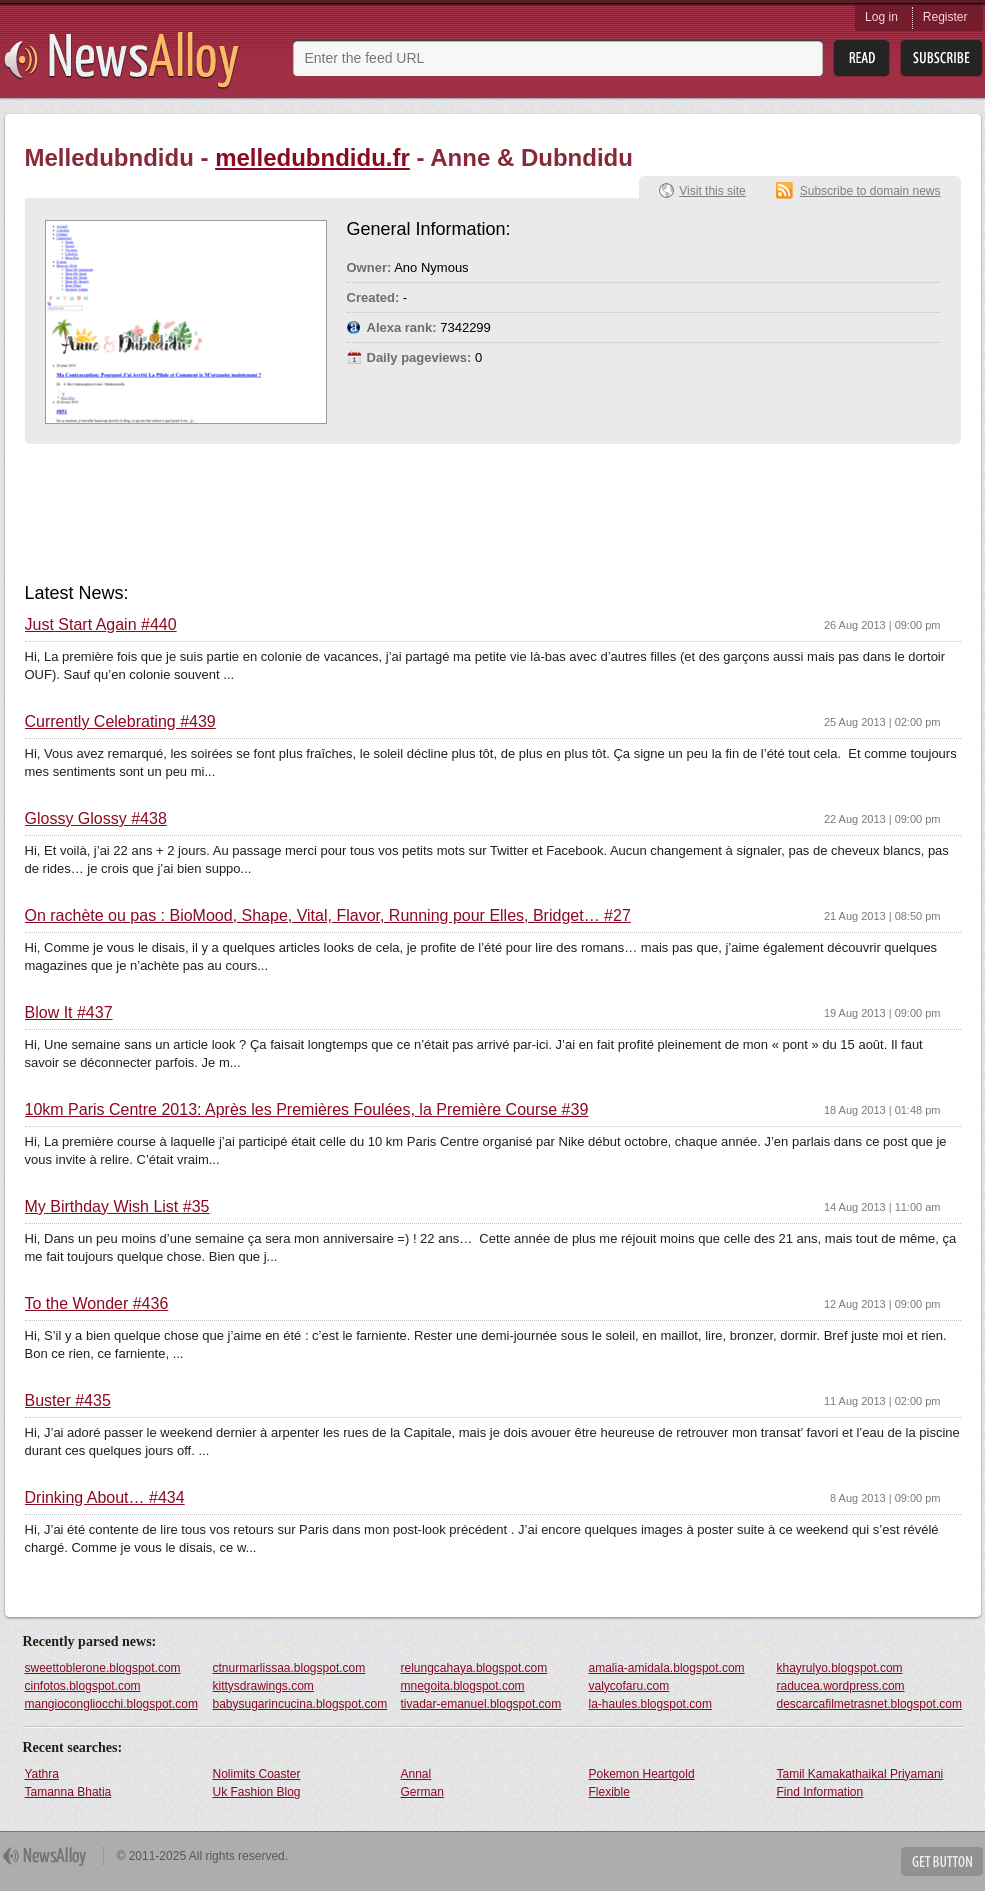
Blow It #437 (69, 1013)
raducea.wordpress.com (841, 1686)
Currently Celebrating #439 (120, 722)
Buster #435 (68, 1401)
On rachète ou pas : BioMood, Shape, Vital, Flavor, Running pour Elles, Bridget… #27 (328, 916)
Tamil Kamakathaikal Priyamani (860, 1774)
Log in (881, 17)
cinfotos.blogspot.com (83, 1686)
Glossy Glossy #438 (96, 819)
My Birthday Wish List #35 (117, 1207)
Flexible (609, 1792)
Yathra (42, 1774)
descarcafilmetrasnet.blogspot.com (869, 1704)
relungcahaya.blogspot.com (474, 1668)
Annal (416, 1774)
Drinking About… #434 (105, 1498)
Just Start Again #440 (101, 625)
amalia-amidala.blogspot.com (667, 1668)
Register (945, 17)
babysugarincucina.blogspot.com (300, 1704)
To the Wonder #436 (97, 1304)
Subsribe (941, 58)
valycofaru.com (629, 1686)
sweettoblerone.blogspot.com (103, 1668)
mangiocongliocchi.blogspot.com (111, 1704)
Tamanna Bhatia (68, 1792)
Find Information (820, 1792)
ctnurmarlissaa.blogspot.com (289, 1668)
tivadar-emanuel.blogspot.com (481, 1704)
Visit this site (712, 191)
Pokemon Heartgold (642, 1774)
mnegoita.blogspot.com (463, 1686)
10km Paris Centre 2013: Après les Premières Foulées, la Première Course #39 (307, 1110)
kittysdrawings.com (263, 1686)
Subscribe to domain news (870, 191)
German (422, 1792)
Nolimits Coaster (257, 1774)
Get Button (942, 1861)
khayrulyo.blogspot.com (840, 1668)
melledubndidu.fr (312, 157)
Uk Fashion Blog (257, 1792)
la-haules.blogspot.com (650, 1704)
